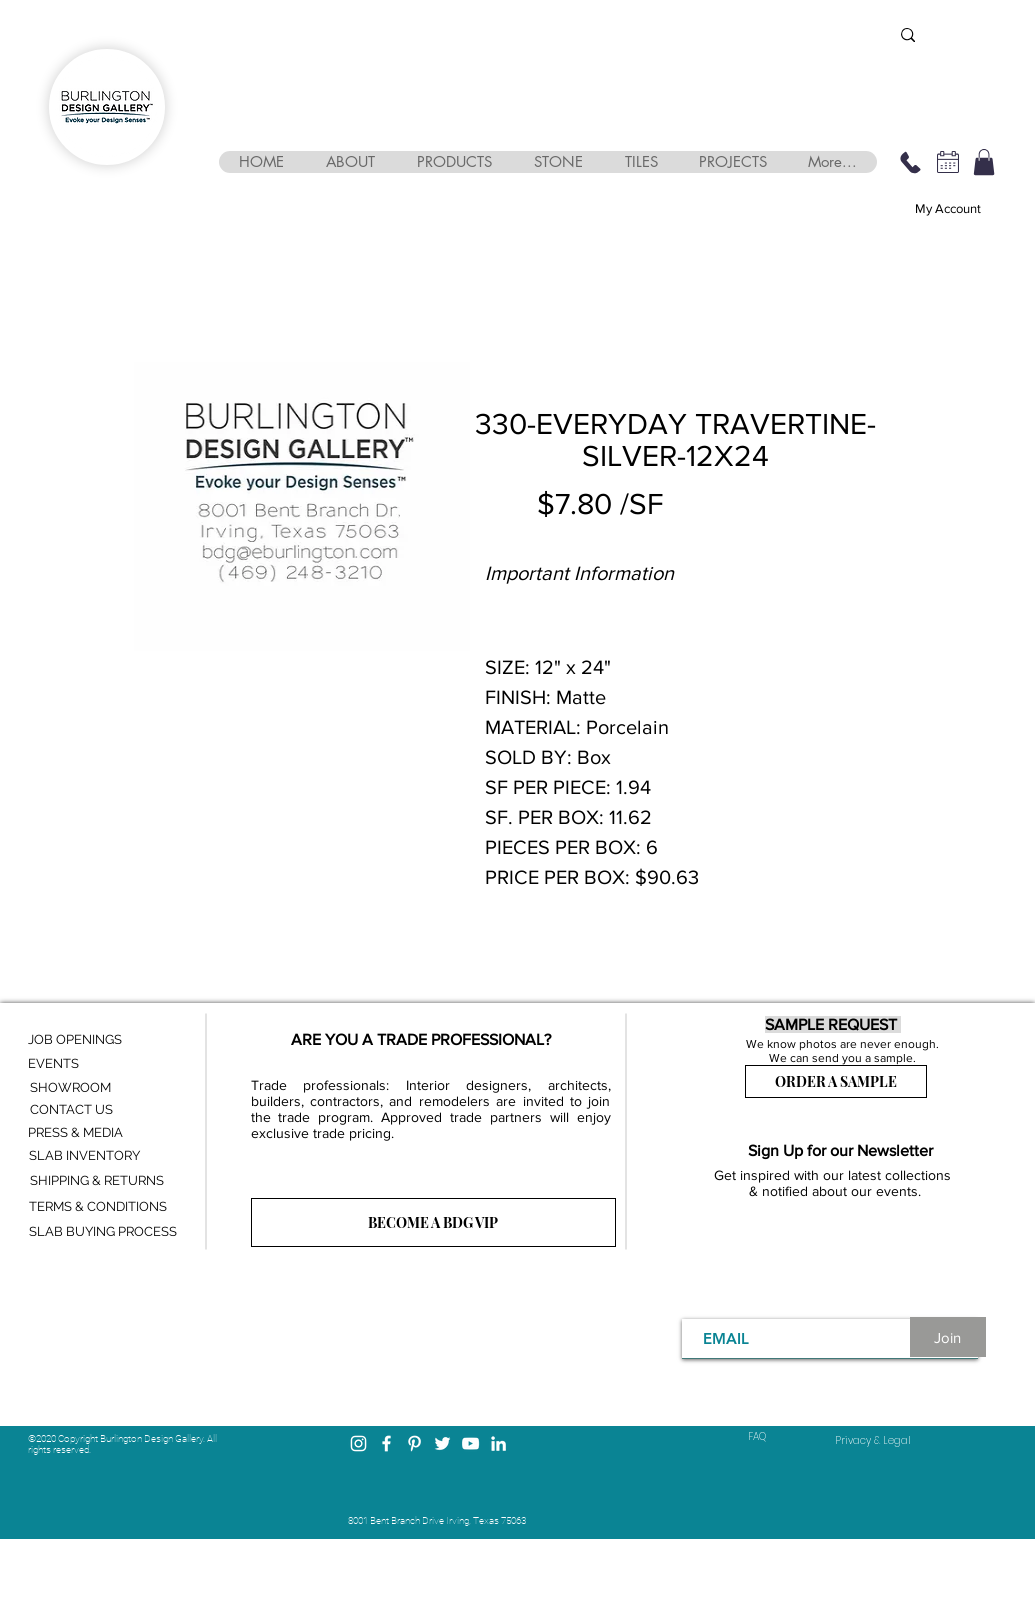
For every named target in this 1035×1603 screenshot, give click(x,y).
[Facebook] (386, 1443)
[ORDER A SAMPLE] (836, 1081)
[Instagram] (358, 1443)
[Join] (948, 1337)
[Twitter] (442, 1443)
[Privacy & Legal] (873, 1441)
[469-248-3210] (911, 162)
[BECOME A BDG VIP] (433, 1222)
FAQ (757, 1436)
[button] (350, 162)
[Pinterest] (414, 1443)
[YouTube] (470, 1443)
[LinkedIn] (498, 1443)
